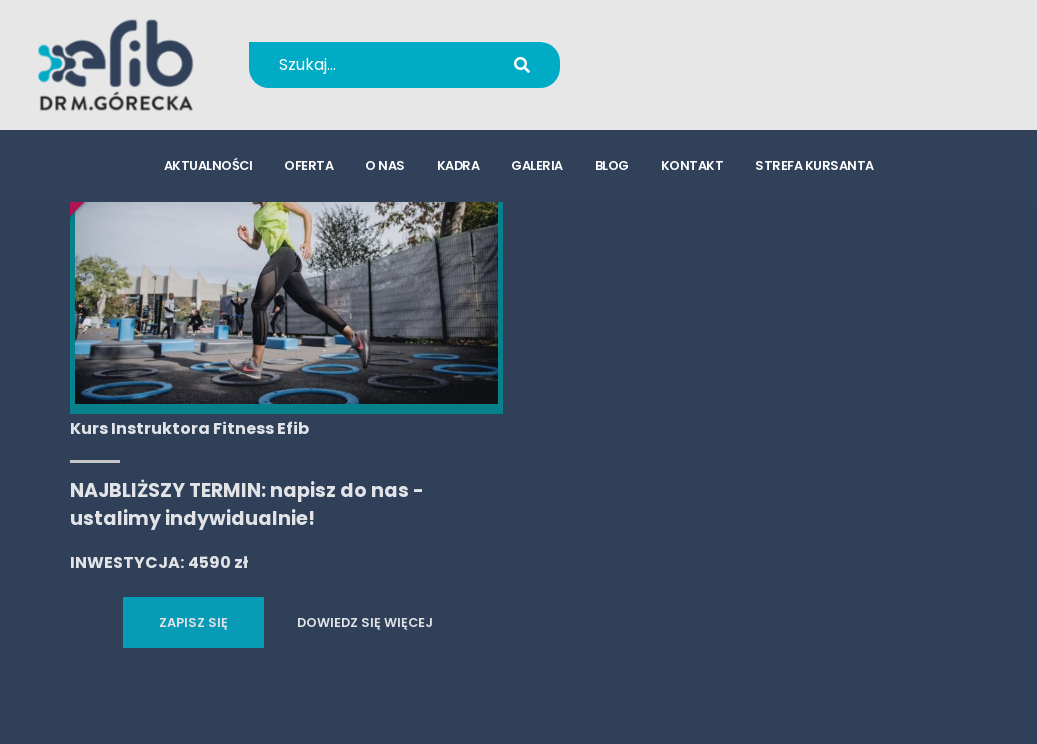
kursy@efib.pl (698, 77)
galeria (537, 165)
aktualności (208, 165)
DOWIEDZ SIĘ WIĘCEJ (365, 622)
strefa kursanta (814, 165)
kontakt (692, 165)
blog (612, 165)
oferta (308, 165)
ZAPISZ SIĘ (193, 622)
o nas (385, 165)
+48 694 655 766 (711, 51)
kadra (458, 165)
